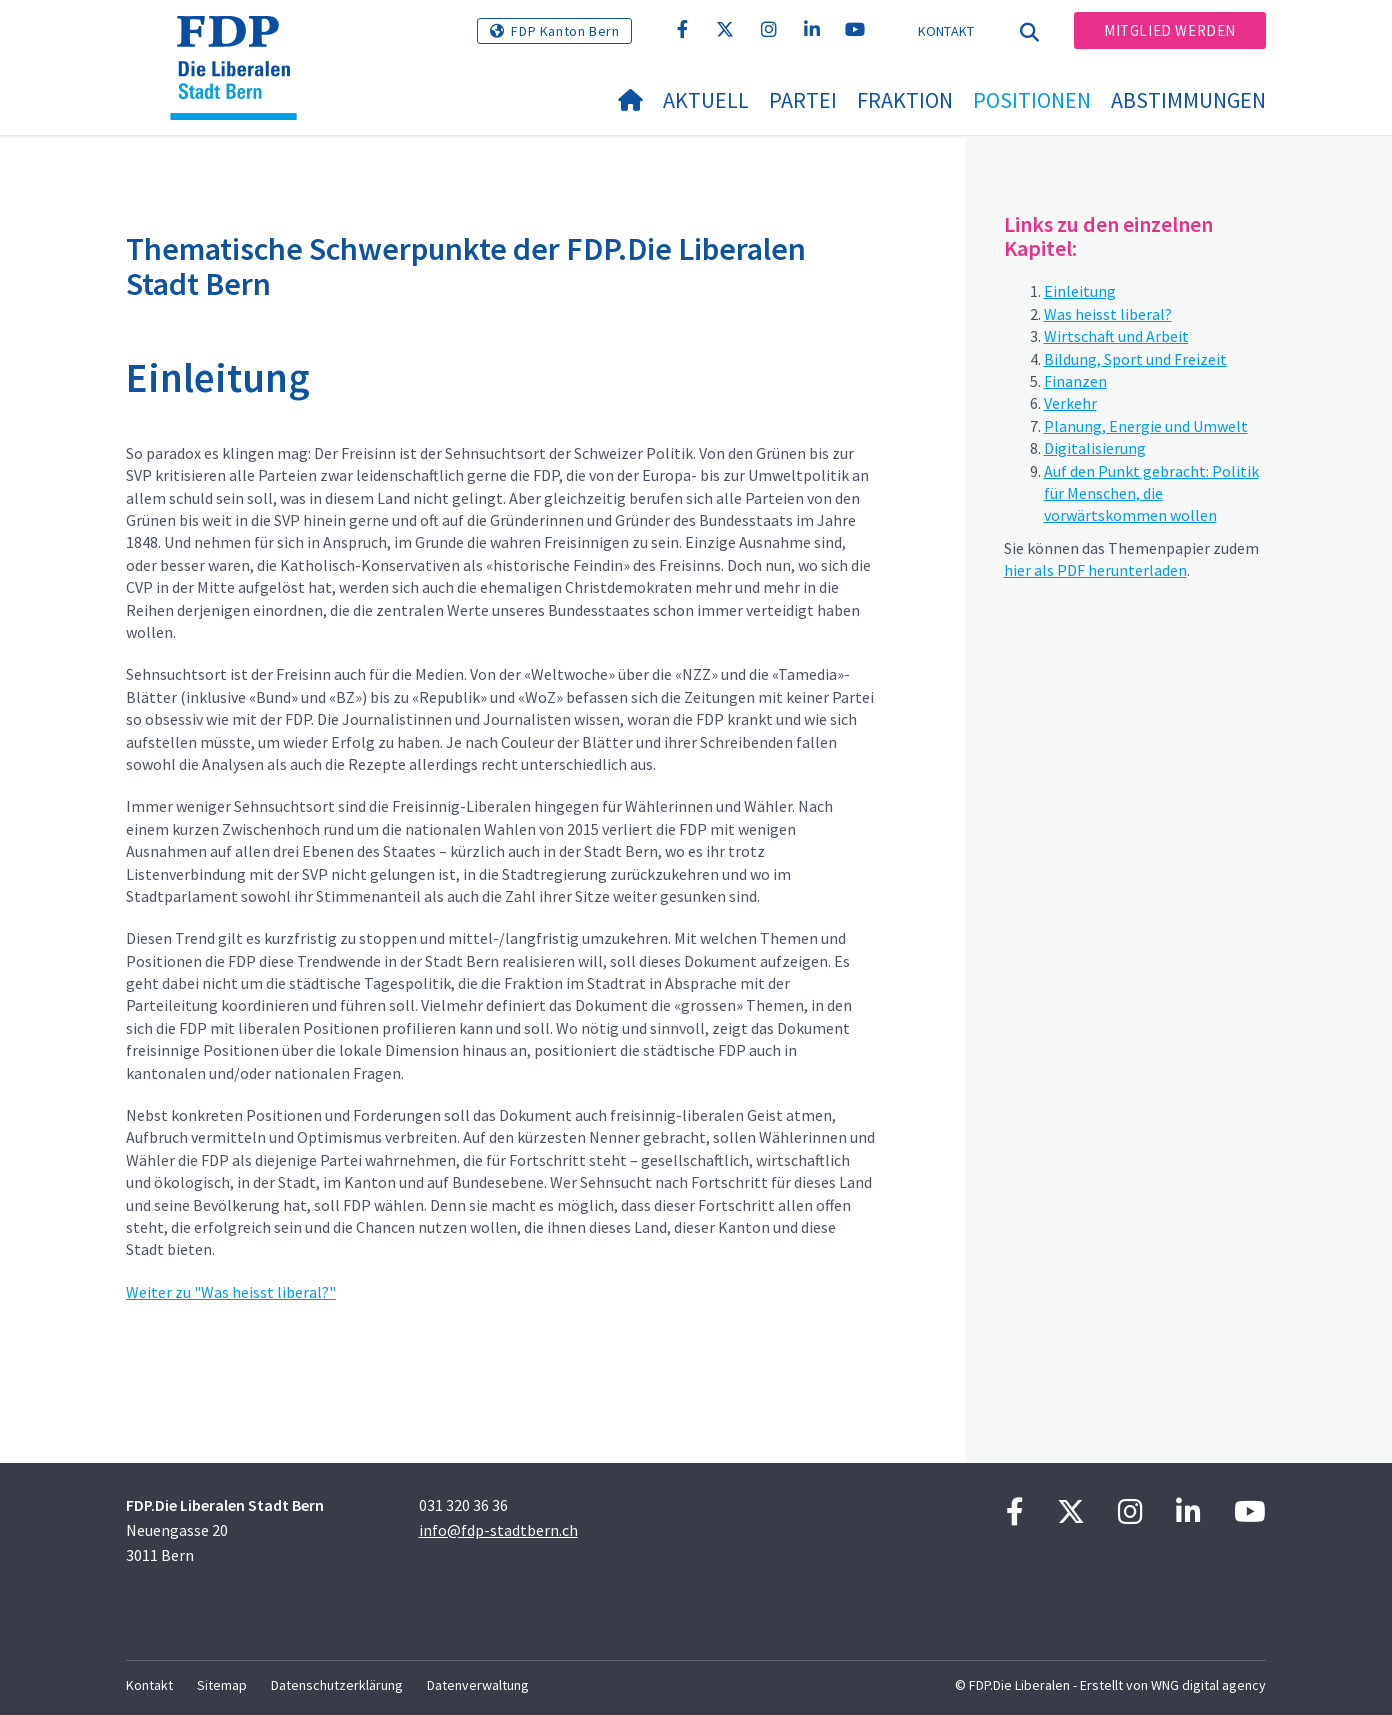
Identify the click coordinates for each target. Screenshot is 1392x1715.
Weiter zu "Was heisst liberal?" (231, 1292)
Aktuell (706, 100)
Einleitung (1080, 291)
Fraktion (905, 100)
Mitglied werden (1170, 30)
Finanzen (1075, 381)
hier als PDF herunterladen (1095, 570)
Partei (803, 100)
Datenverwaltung (478, 1685)
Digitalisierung (1095, 448)
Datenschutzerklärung (337, 1685)
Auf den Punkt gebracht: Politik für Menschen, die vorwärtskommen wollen (1151, 493)
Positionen (1032, 100)
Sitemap (222, 1685)
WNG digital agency (1208, 1685)
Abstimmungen (1188, 100)
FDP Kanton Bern (565, 31)
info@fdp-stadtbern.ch (498, 1530)
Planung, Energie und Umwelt (1146, 426)
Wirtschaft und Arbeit (1116, 336)
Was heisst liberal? (1108, 314)
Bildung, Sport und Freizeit (1135, 359)
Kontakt (946, 31)
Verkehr (1070, 403)
